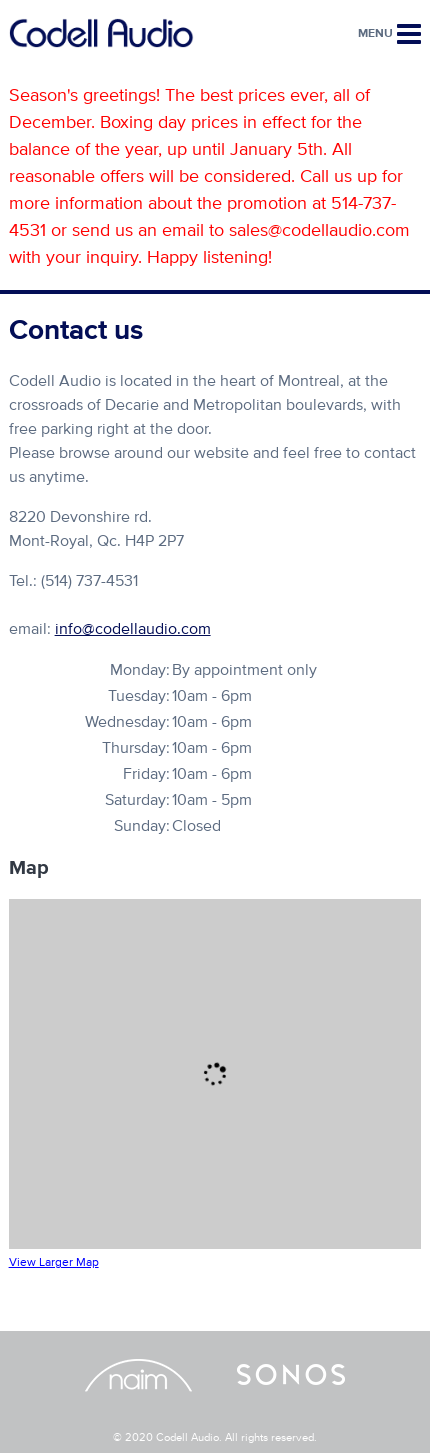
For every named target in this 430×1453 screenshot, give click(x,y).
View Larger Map (54, 1262)
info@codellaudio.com (133, 629)
